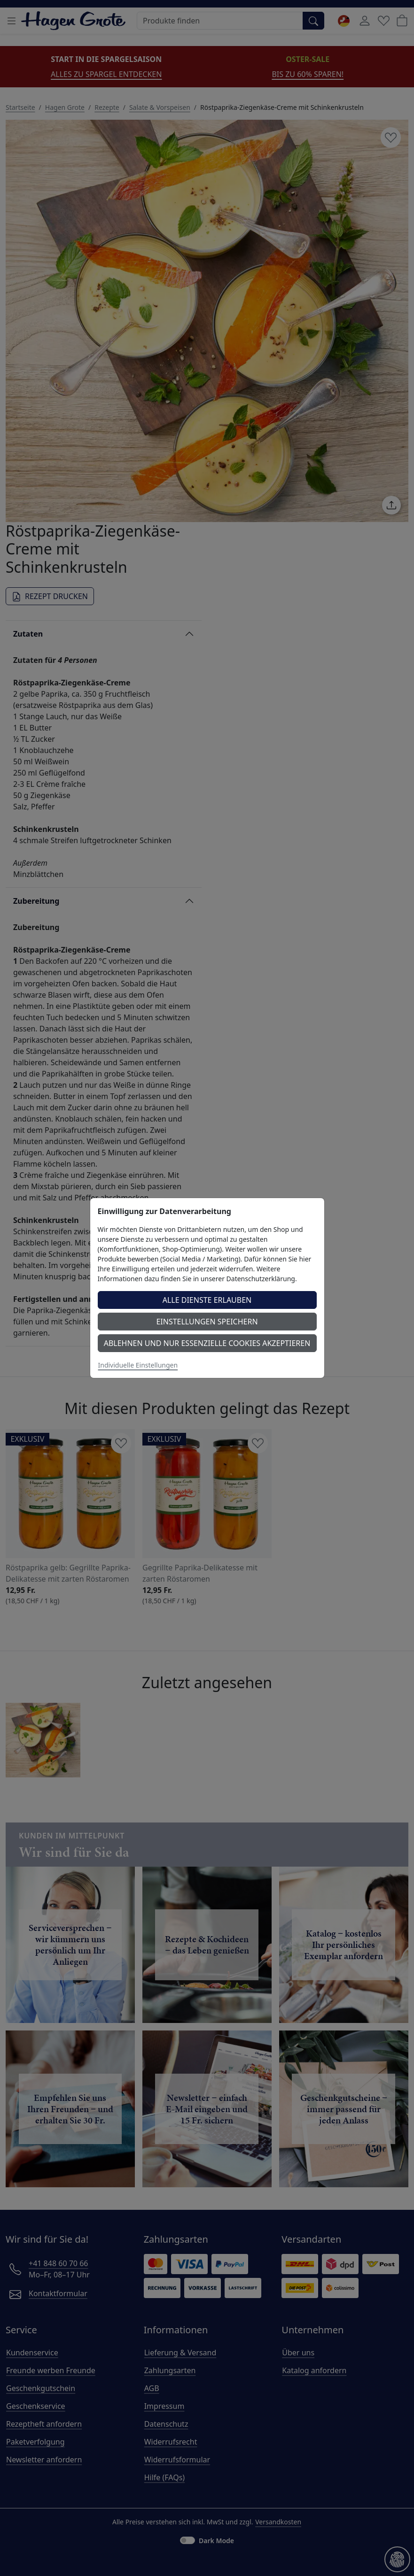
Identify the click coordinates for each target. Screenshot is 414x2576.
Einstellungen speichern (207, 1321)
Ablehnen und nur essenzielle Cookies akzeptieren (207, 1343)
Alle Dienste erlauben (207, 1300)
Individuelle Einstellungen (138, 1365)
